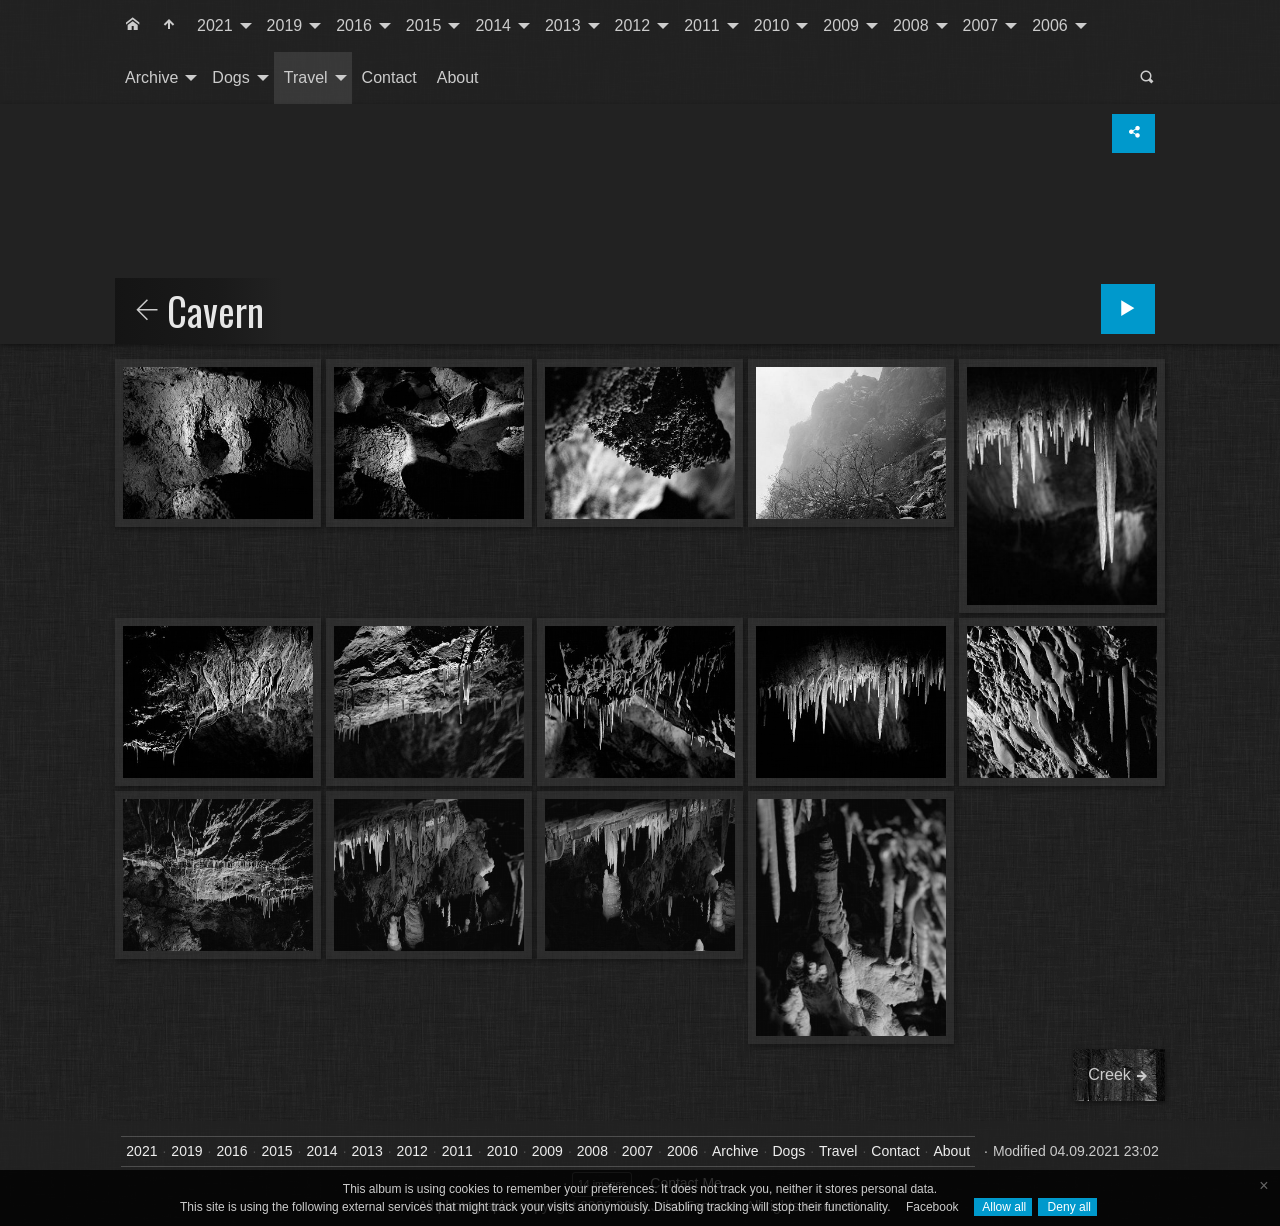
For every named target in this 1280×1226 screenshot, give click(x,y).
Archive (151, 77)
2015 (424, 25)
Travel (306, 77)
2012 (633, 25)
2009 (841, 25)
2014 (493, 25)
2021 (215, 25)
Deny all (1067, 1207)
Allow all (1003, 1207)
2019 (285, 25)
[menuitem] (133, 26)
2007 (981, 25)
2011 (702, 25)
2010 (772, 25)
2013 (563, 25)
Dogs (230, 77)
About (458, 77)
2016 (354, 25)
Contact (389, 77)
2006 (1050, 25)
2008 (911, 25)
